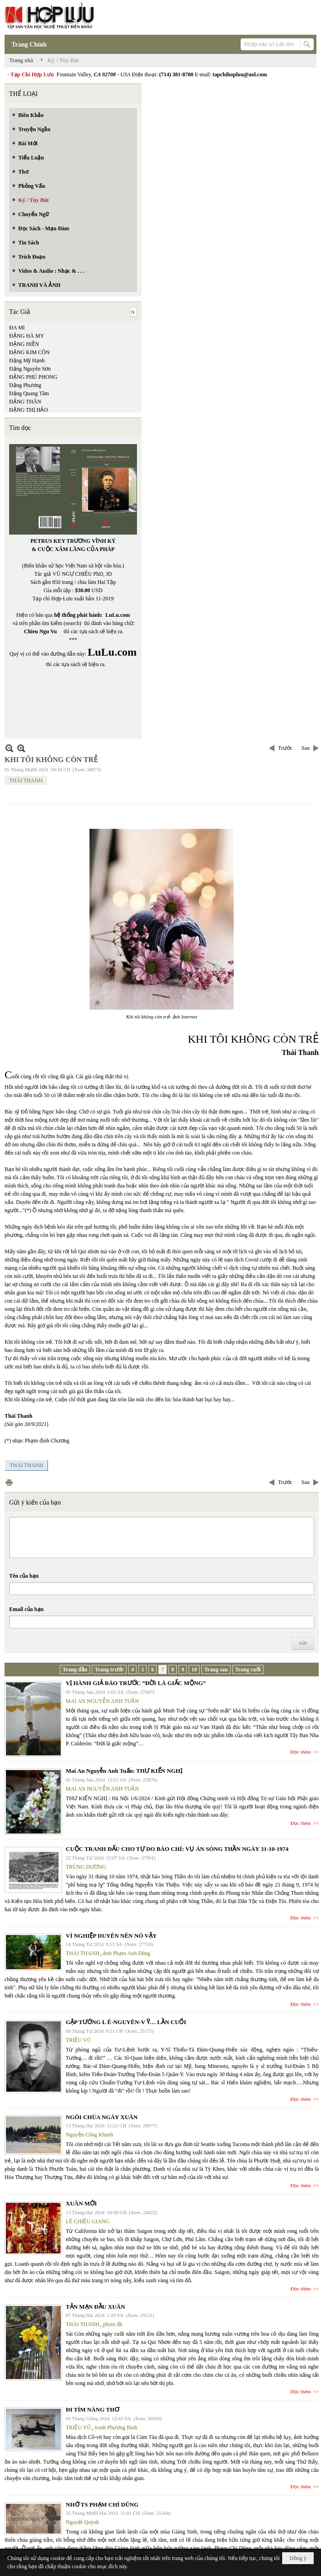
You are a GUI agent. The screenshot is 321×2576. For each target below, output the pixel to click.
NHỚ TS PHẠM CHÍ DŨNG (102, 2504)
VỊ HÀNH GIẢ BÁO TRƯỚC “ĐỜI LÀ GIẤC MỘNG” (136, 1683)
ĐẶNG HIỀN (24, 344)
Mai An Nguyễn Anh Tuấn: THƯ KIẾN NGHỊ (124, 1770)
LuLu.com (117, 615)
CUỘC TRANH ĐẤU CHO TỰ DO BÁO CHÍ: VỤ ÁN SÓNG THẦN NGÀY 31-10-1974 (177, 1848)
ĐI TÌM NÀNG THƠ (92, 2409)
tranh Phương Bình (116, 2427)
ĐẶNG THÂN (25, 401)
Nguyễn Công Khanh (89, 2134)
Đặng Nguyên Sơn (30, 369)
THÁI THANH (25, 780)
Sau (305, 748)
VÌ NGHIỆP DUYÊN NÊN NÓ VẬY (111, 1935)
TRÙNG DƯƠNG (86, 1867)
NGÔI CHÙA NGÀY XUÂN (101, 2117)
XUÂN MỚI (81, 2203)
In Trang (9, 1482)
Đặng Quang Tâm (29, 393)
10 (194, 1669)
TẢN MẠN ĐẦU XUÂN (95, 2306)
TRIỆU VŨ (78, 2040)
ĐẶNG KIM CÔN (29, 352)
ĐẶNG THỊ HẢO (28, 410)
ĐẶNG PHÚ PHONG (33, 377)
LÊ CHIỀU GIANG (88, 2221)
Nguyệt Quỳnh (82, 2522)
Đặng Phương (25, 385)
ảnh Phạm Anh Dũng (126, 1953)
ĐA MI (17, 327)
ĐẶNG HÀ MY (26, 336)
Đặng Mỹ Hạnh (27, 360)
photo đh (112, 2324)
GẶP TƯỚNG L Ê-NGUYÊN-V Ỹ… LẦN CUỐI (126, 2022)
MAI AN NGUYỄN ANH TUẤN (102, 1701)
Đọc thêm (300, 1751)
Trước (285, 748)
